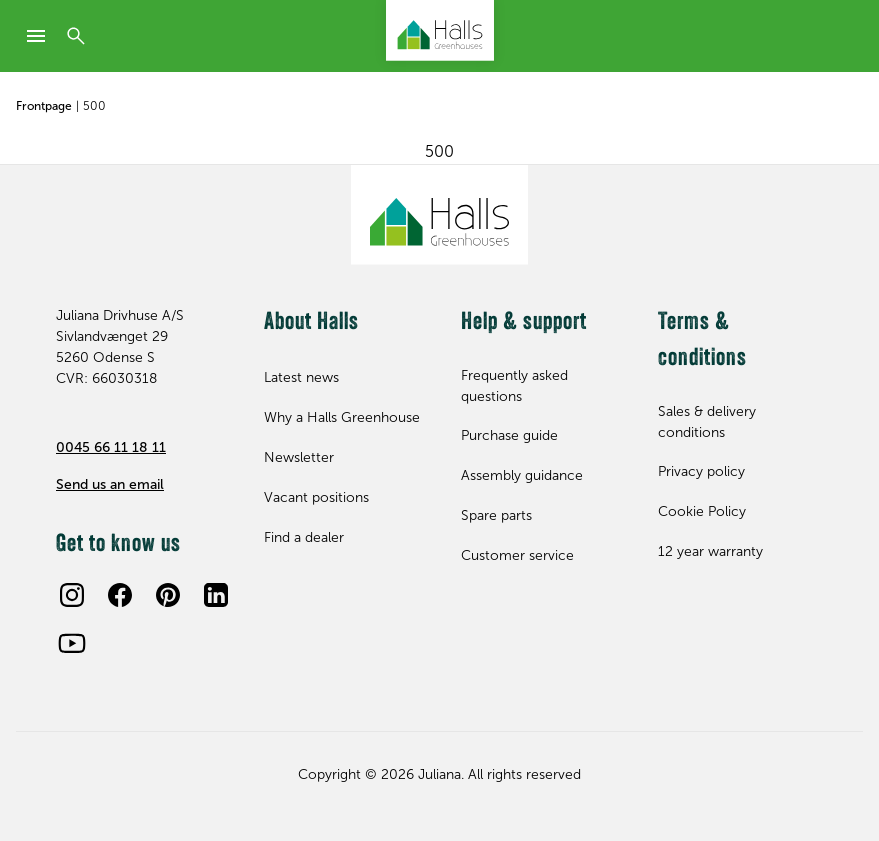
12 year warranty (710, 551)
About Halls (311, 323)
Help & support (524, 323)
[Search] (76, 36)
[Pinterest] (168, 595)
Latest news (301, 377)
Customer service (517, 555)
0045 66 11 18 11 (111, 447)
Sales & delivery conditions (707, 422)
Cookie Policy (702, 511)
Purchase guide (509, 435)
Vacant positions (316, 497)
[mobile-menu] (36, 36)
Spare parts (496, 515)
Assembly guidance (522, 475)
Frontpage (44, 106)
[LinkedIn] (216, 595)
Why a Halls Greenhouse (342, 417)
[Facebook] (120, 595)
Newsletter (299, 457)
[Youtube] (72, 643)
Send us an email (110, 484)
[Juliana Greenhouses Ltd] (440, 30)
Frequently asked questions (514, 386)
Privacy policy (701, 471)
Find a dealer (304, 537)
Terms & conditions (702, 341)
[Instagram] (72, 595)
